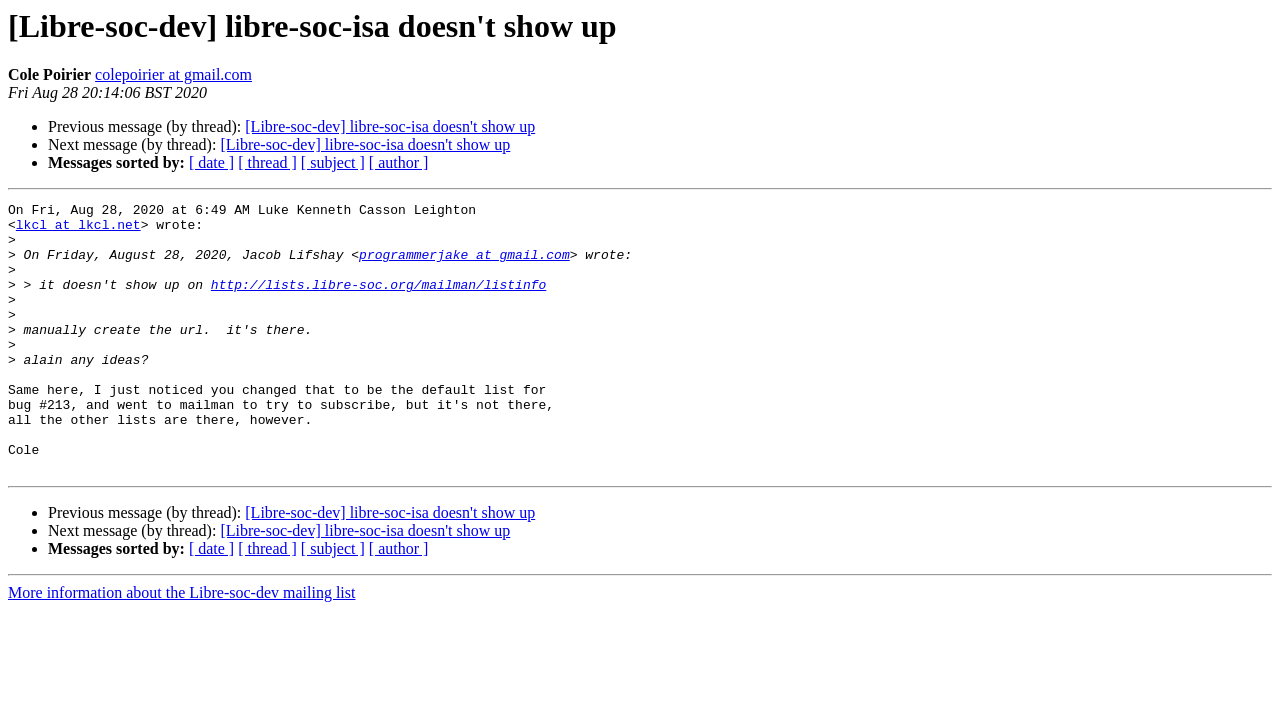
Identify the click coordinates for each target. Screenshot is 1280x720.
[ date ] (211, 162)
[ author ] (399, 162)
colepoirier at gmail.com (173, 74)
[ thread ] (267, 162)
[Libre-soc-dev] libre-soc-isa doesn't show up (390, 126)
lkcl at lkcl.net (78, 230)
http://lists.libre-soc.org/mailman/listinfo (378, 302)
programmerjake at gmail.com (464, 266)
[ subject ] (333, 162)
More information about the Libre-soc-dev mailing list (181, 646)
